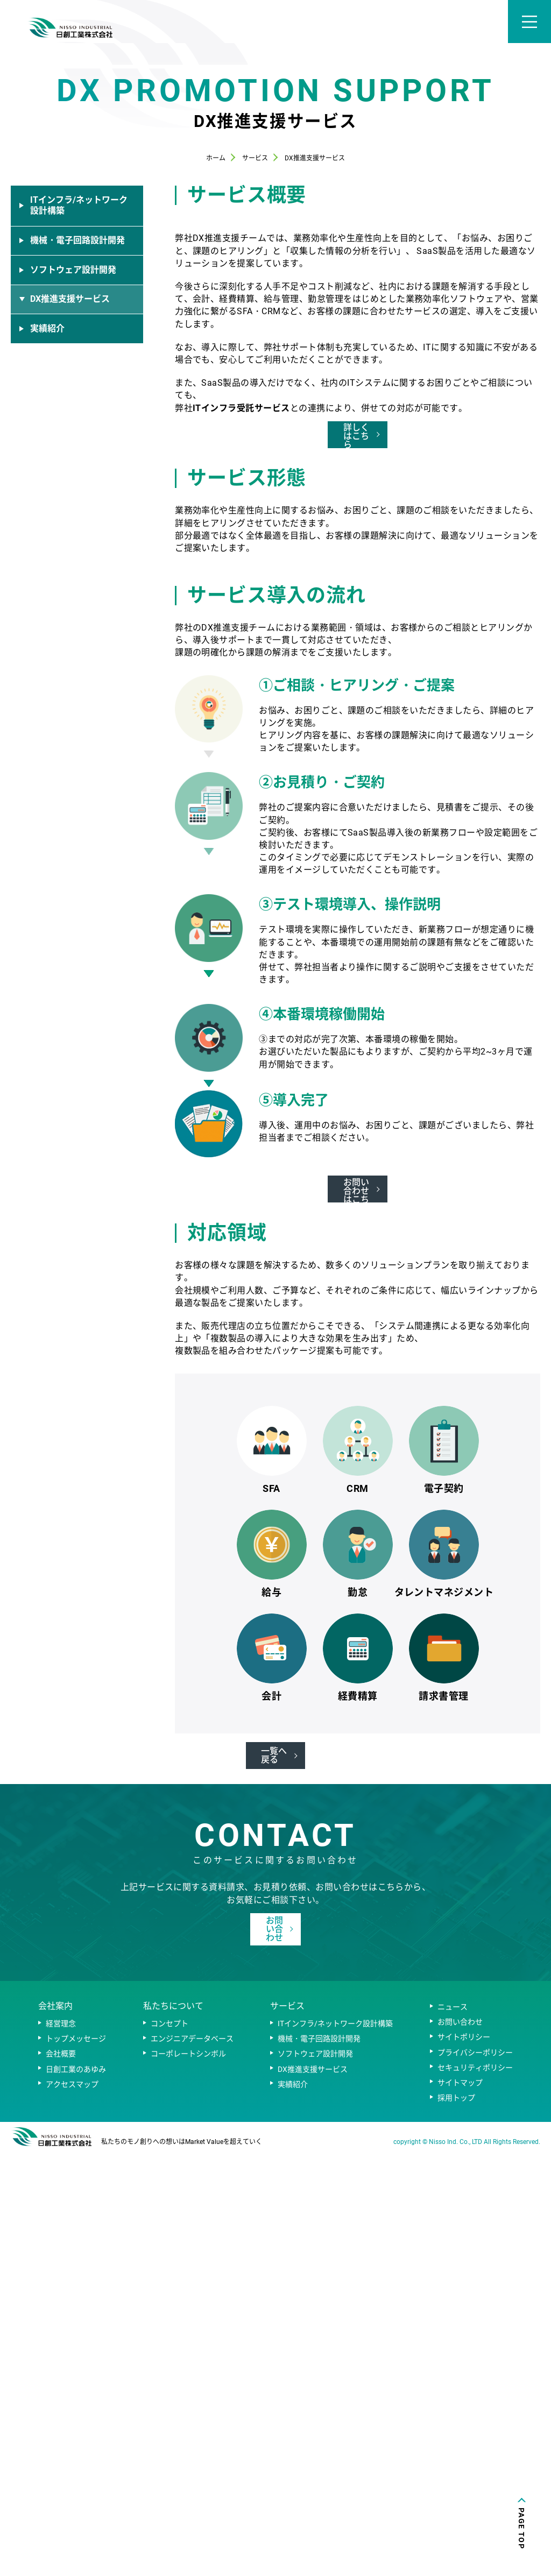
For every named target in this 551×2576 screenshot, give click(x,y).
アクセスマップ (72, 2508)
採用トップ (456, 2522)
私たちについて (173, 2430)
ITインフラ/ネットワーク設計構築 (335, 2448)
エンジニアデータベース (192, 2463)
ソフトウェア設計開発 (315, 2478)
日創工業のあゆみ (76, 2493)
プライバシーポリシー (475, 2476)
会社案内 (55, 2430)
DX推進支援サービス (313, 2493)
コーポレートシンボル (188, 2478)
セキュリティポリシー (475, 2492)
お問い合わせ (460, 2446)
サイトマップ (460, 2507)
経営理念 (61, 2448)
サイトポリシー (463, 2461)
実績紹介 (293, 2508)
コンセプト (169, 2448)
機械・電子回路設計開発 (319, 2463)
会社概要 (61, 2478)
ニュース (452, 2431)
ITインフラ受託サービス (241, 598)
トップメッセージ (76, 2463)
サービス (287, 2430)
